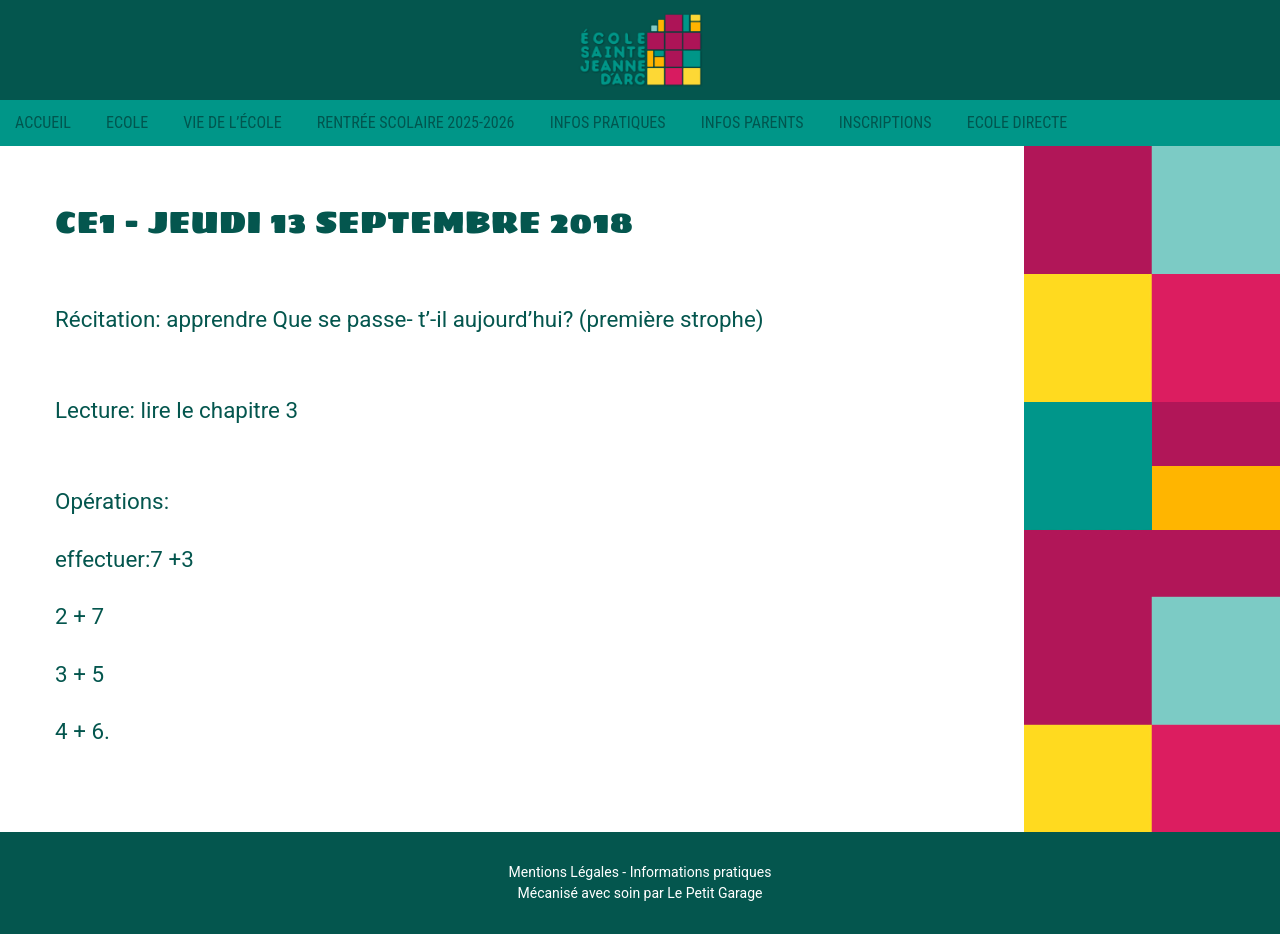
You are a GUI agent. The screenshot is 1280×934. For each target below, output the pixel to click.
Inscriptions (885, 122)
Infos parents (752, 122)
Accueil (43, 122)
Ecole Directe (1017, 122)
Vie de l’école (232, 122)
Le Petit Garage (714, 893)
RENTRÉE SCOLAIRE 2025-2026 (416, 122)
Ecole (127, 122)
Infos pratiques (608, 122)
